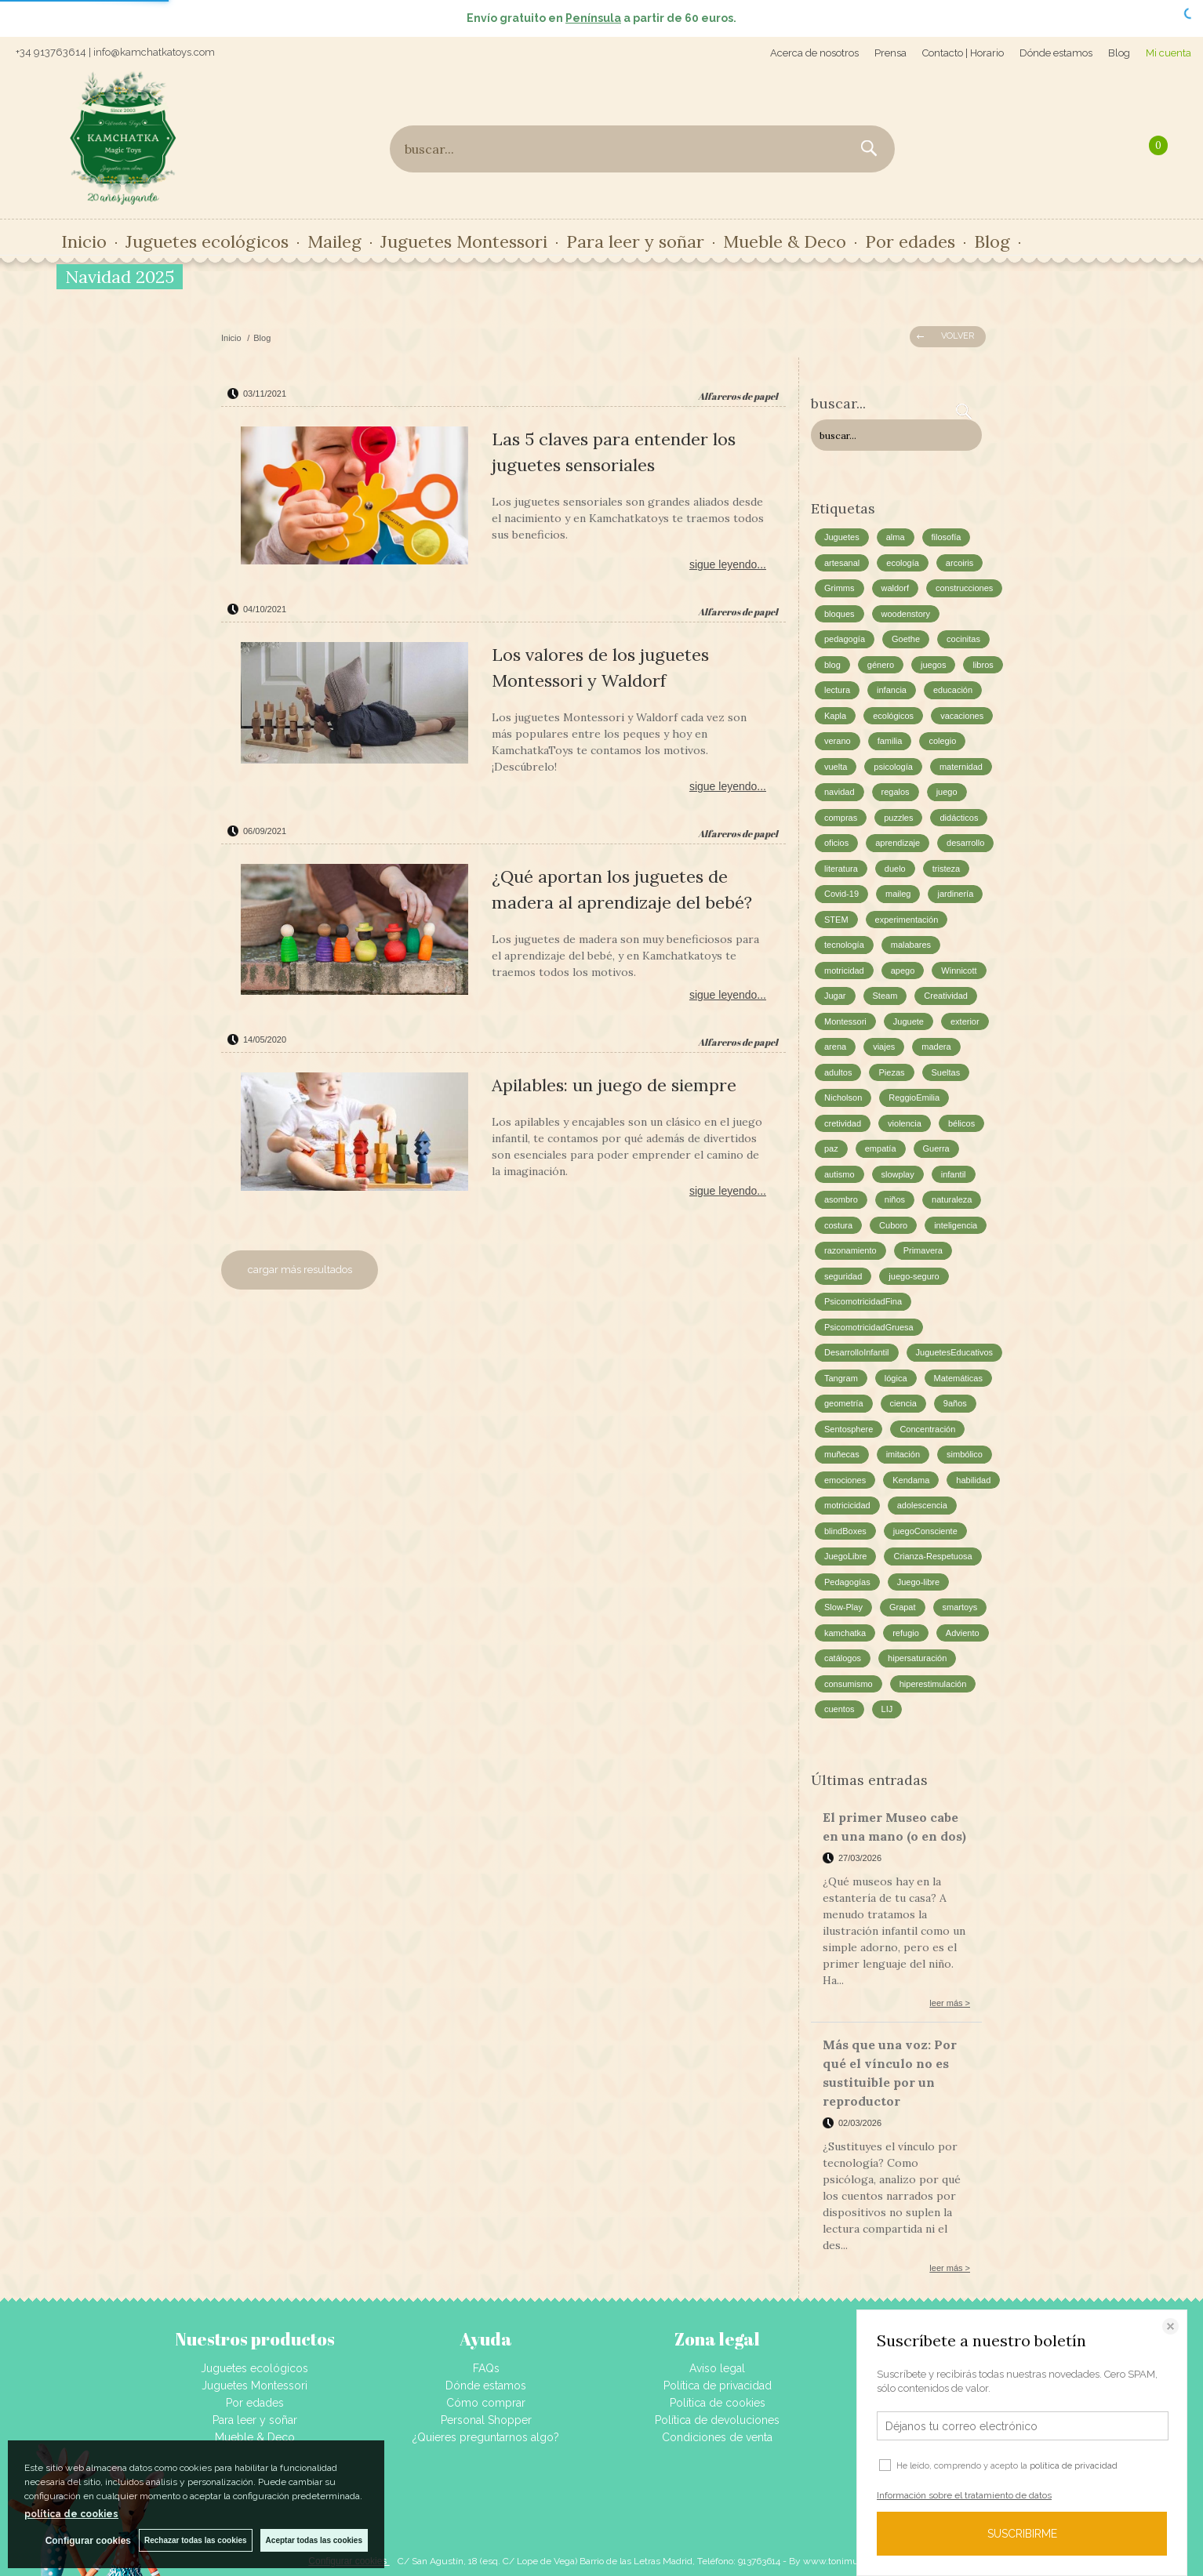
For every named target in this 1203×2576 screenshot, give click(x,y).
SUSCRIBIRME (1022, 2533)
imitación (903, 1454)
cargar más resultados (300, 1269)
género (880, 664)
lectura (837, 690)
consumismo (848, 1684)
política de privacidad (1074, 2466)
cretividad (842, 1123)
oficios (836, 842)
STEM (836, 919)
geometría (843, 1403)
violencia (904, 1123)
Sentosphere (848, 1429)
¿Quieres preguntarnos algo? (486, 2437)
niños (895, 1199)
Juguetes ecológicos (207, 241)
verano (837, 741)
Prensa (890, 53)
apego (903, 970)
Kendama (910, 1480)
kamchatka (845, 1633)
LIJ (887, 1709)
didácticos (959, 817)
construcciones (964, 588)
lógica (896, 1378)
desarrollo (965, 842)
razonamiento (850, 1250)
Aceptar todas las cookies (314, 2540)
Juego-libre (918, 1582)
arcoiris (959, 563)
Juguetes (842, 537)
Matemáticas (958, 1378)
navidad (839, 791)
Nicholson (843, 1097)
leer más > (949, 2003)
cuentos (839, 1709)
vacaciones (961, 715)
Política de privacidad (717, 2385)
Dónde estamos (1055, 53)
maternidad (961, 766)
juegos (933, 664)
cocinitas (963, 639)
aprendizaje (897, 842)
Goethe (906, 639)
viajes (884, 1046)
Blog (1119, 53)
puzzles (898, 817)
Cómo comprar (485, 2402)
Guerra (936, 1148)
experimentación (907, 919)
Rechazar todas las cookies (195, 2540)
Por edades (910, 241)
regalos (895, 791)
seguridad (843, 1276)
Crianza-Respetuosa (932, 1556)
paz (831, 1148)
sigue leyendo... (727, 564)
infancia (892, 690)
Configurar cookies (88, 2540)
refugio (905, 1633)
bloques (839, 614)
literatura (841, 868)
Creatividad (946, 995)
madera (935, 1046)
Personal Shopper (486, 2420)
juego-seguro (914, 1276)
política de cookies (71, 2514)
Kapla (835, 715)
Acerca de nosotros (814, 53)
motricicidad (847, 1505)
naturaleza (952, 1199)
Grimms (839, 588)
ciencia (903, 1403)
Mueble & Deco (784, 241)
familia (890, 741)
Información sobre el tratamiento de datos (964, 2495)
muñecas (842, 1454)
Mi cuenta (1168, 53)
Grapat (902, 1607)
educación (952, 690)
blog (832, 664)
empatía (880, 1148)
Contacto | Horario (963, 53)
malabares (911, 944)
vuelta (835, 766)
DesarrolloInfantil (856, 1352)
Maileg (334, 241)
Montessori (845, 1021)
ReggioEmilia (914, 1097)
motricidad (844, 970)
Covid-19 (841, 893)
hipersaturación (917, 1658)
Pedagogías (847, 1582)
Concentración (927, 1429)
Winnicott (958, 970)
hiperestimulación (933, 1684)
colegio (942, 741)
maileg (897, 893)
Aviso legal (717, 2368)
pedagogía (844, 639)
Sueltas (946, 1072)
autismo (839, 1174)
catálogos (842, 1658)
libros (982, 664)
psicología (893, 766)
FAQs (486, 2368)
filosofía (946, 537)
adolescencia (922, 1505)
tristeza (946, 868)
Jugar (835, 995)
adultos (838, 1072)
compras (840, 817)
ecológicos (893, 715)
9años (955, 1403)
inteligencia (955, 1225)
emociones (845, 1480)
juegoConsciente (925, 1531)
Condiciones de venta (717, 2437)
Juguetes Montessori (463, 241)
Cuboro (893, 1225)
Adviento (962, 1633)
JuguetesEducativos (954, 1352)
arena (835, 1046)
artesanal (842, 563)
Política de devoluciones (717, 2420)
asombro (841, 1199)
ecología (902, 563)
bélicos (961, 1123)
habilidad (973, 1480)
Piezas (891, 1072)
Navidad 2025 (119, 277)
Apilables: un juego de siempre (614, 1085)
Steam (885, 995)
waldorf (895, 588)
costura (838, 1225)
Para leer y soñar (635, 241)
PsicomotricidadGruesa (869, 1327)
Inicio (84, 241)
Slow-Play (843, 1607)
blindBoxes (845, 1531)
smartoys (960, 1607)
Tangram (841, 1378)
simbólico (965, 1454)
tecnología (844, 944)
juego (947, 791)
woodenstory (905, 614)
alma (895, 537)
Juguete (908, 1021)
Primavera (923, 1250)
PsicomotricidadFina (863, 1301)
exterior (964, 1021)
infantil (953, 1174)
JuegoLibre (845, 1556)
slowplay (897, 1174)
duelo (895, 868)
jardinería (955, 893)
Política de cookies (717, 2402)
